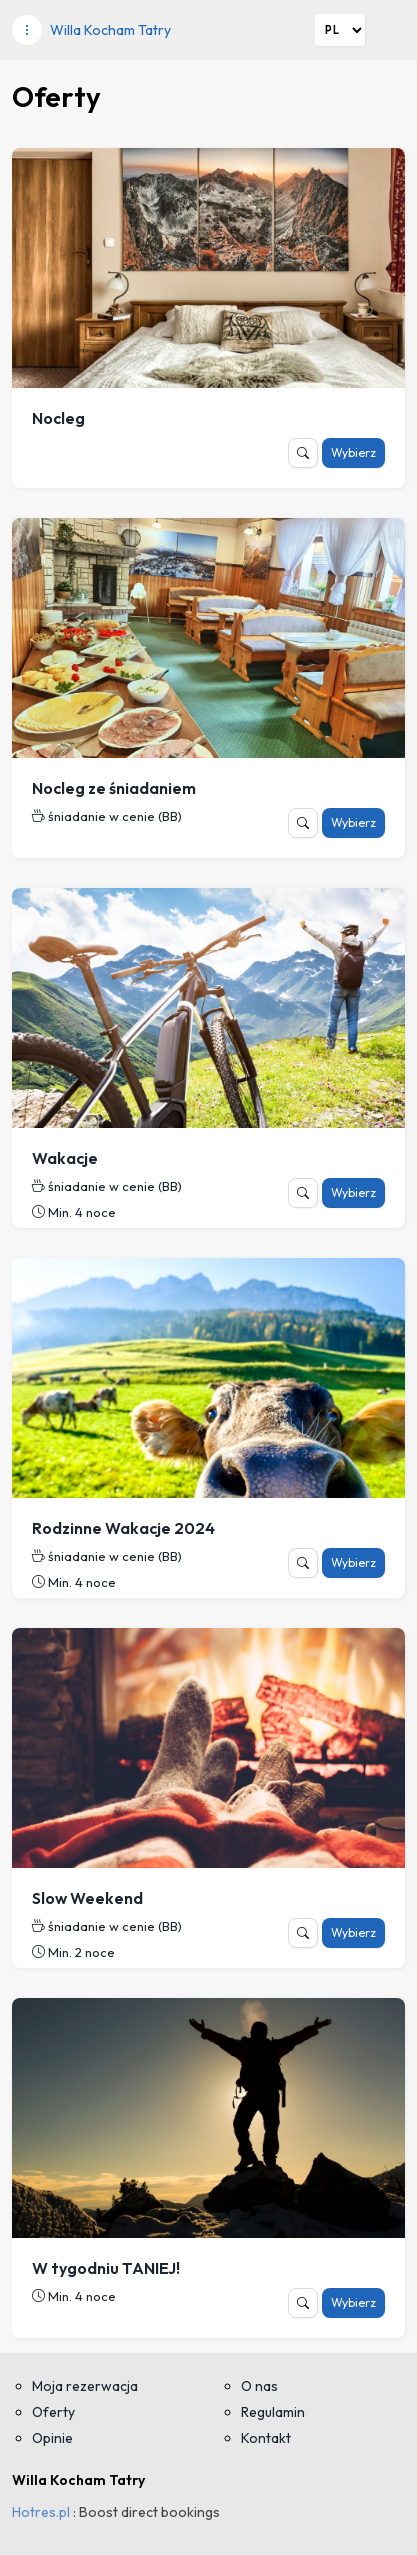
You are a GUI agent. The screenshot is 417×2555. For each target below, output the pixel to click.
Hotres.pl (41, 2512)
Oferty (53, 2412)
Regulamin (273, 2412)
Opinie (52, 2438)
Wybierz (353, 452)
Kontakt (266, 2438)
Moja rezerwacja (85, 2386)
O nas (259, 2386)
